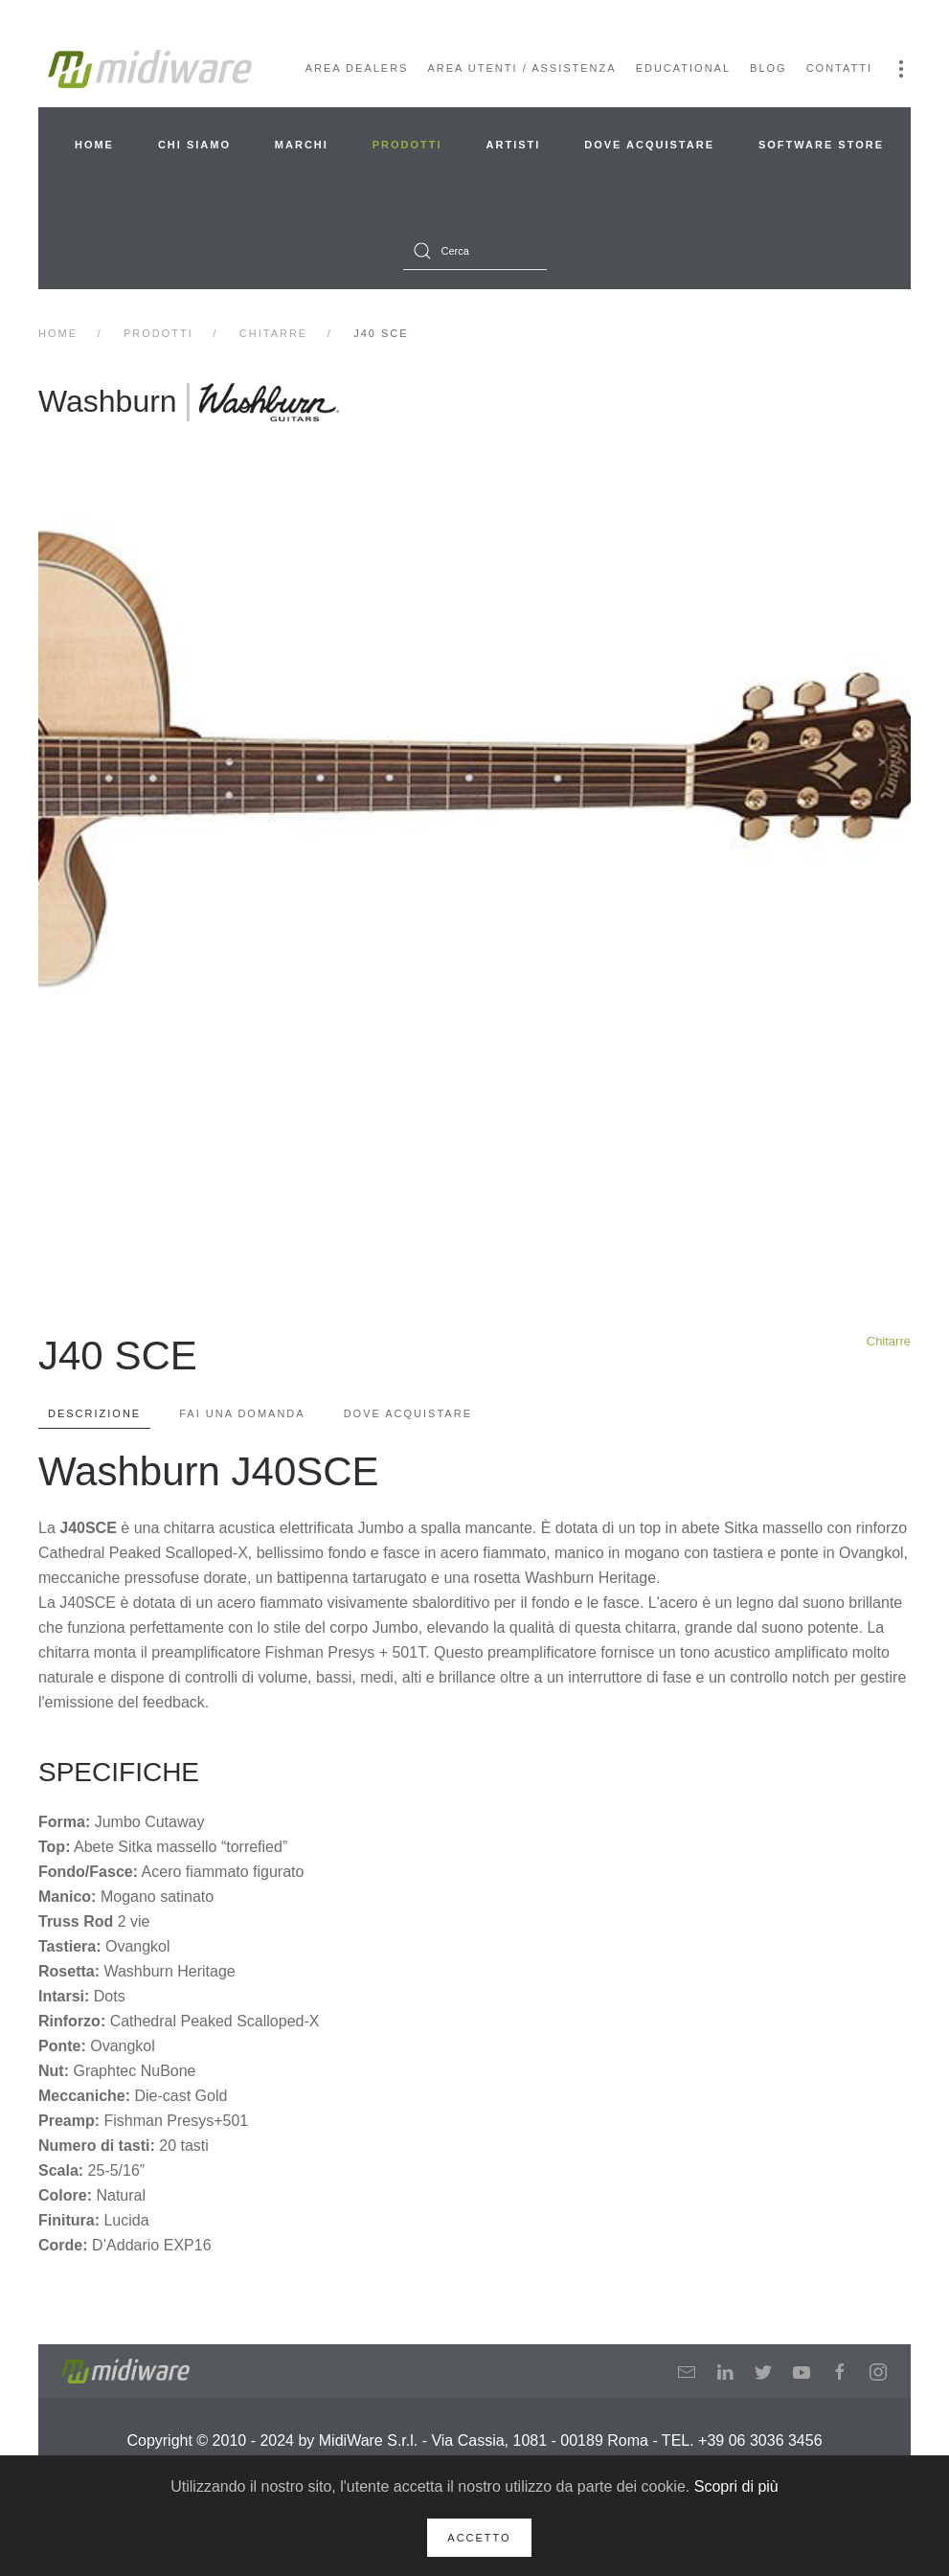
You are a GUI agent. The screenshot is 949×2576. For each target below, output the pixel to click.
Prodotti (407, 144)
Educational (683, 68)
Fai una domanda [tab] (242, 1413)
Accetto (478, 2537)
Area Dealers (357, 68)
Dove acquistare (649, 144)
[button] (901, 69)
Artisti (513, 144)
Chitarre (889, 1341)
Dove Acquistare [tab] (408, 1413)
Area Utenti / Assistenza (521, 68)
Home (94, 144)
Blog (768, 68)
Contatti (839, 68)
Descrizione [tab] (94, 1413)
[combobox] (475, 251)
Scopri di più (736, 2486)
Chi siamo (194, 144)
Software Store (821, 144)
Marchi (301, 144)
